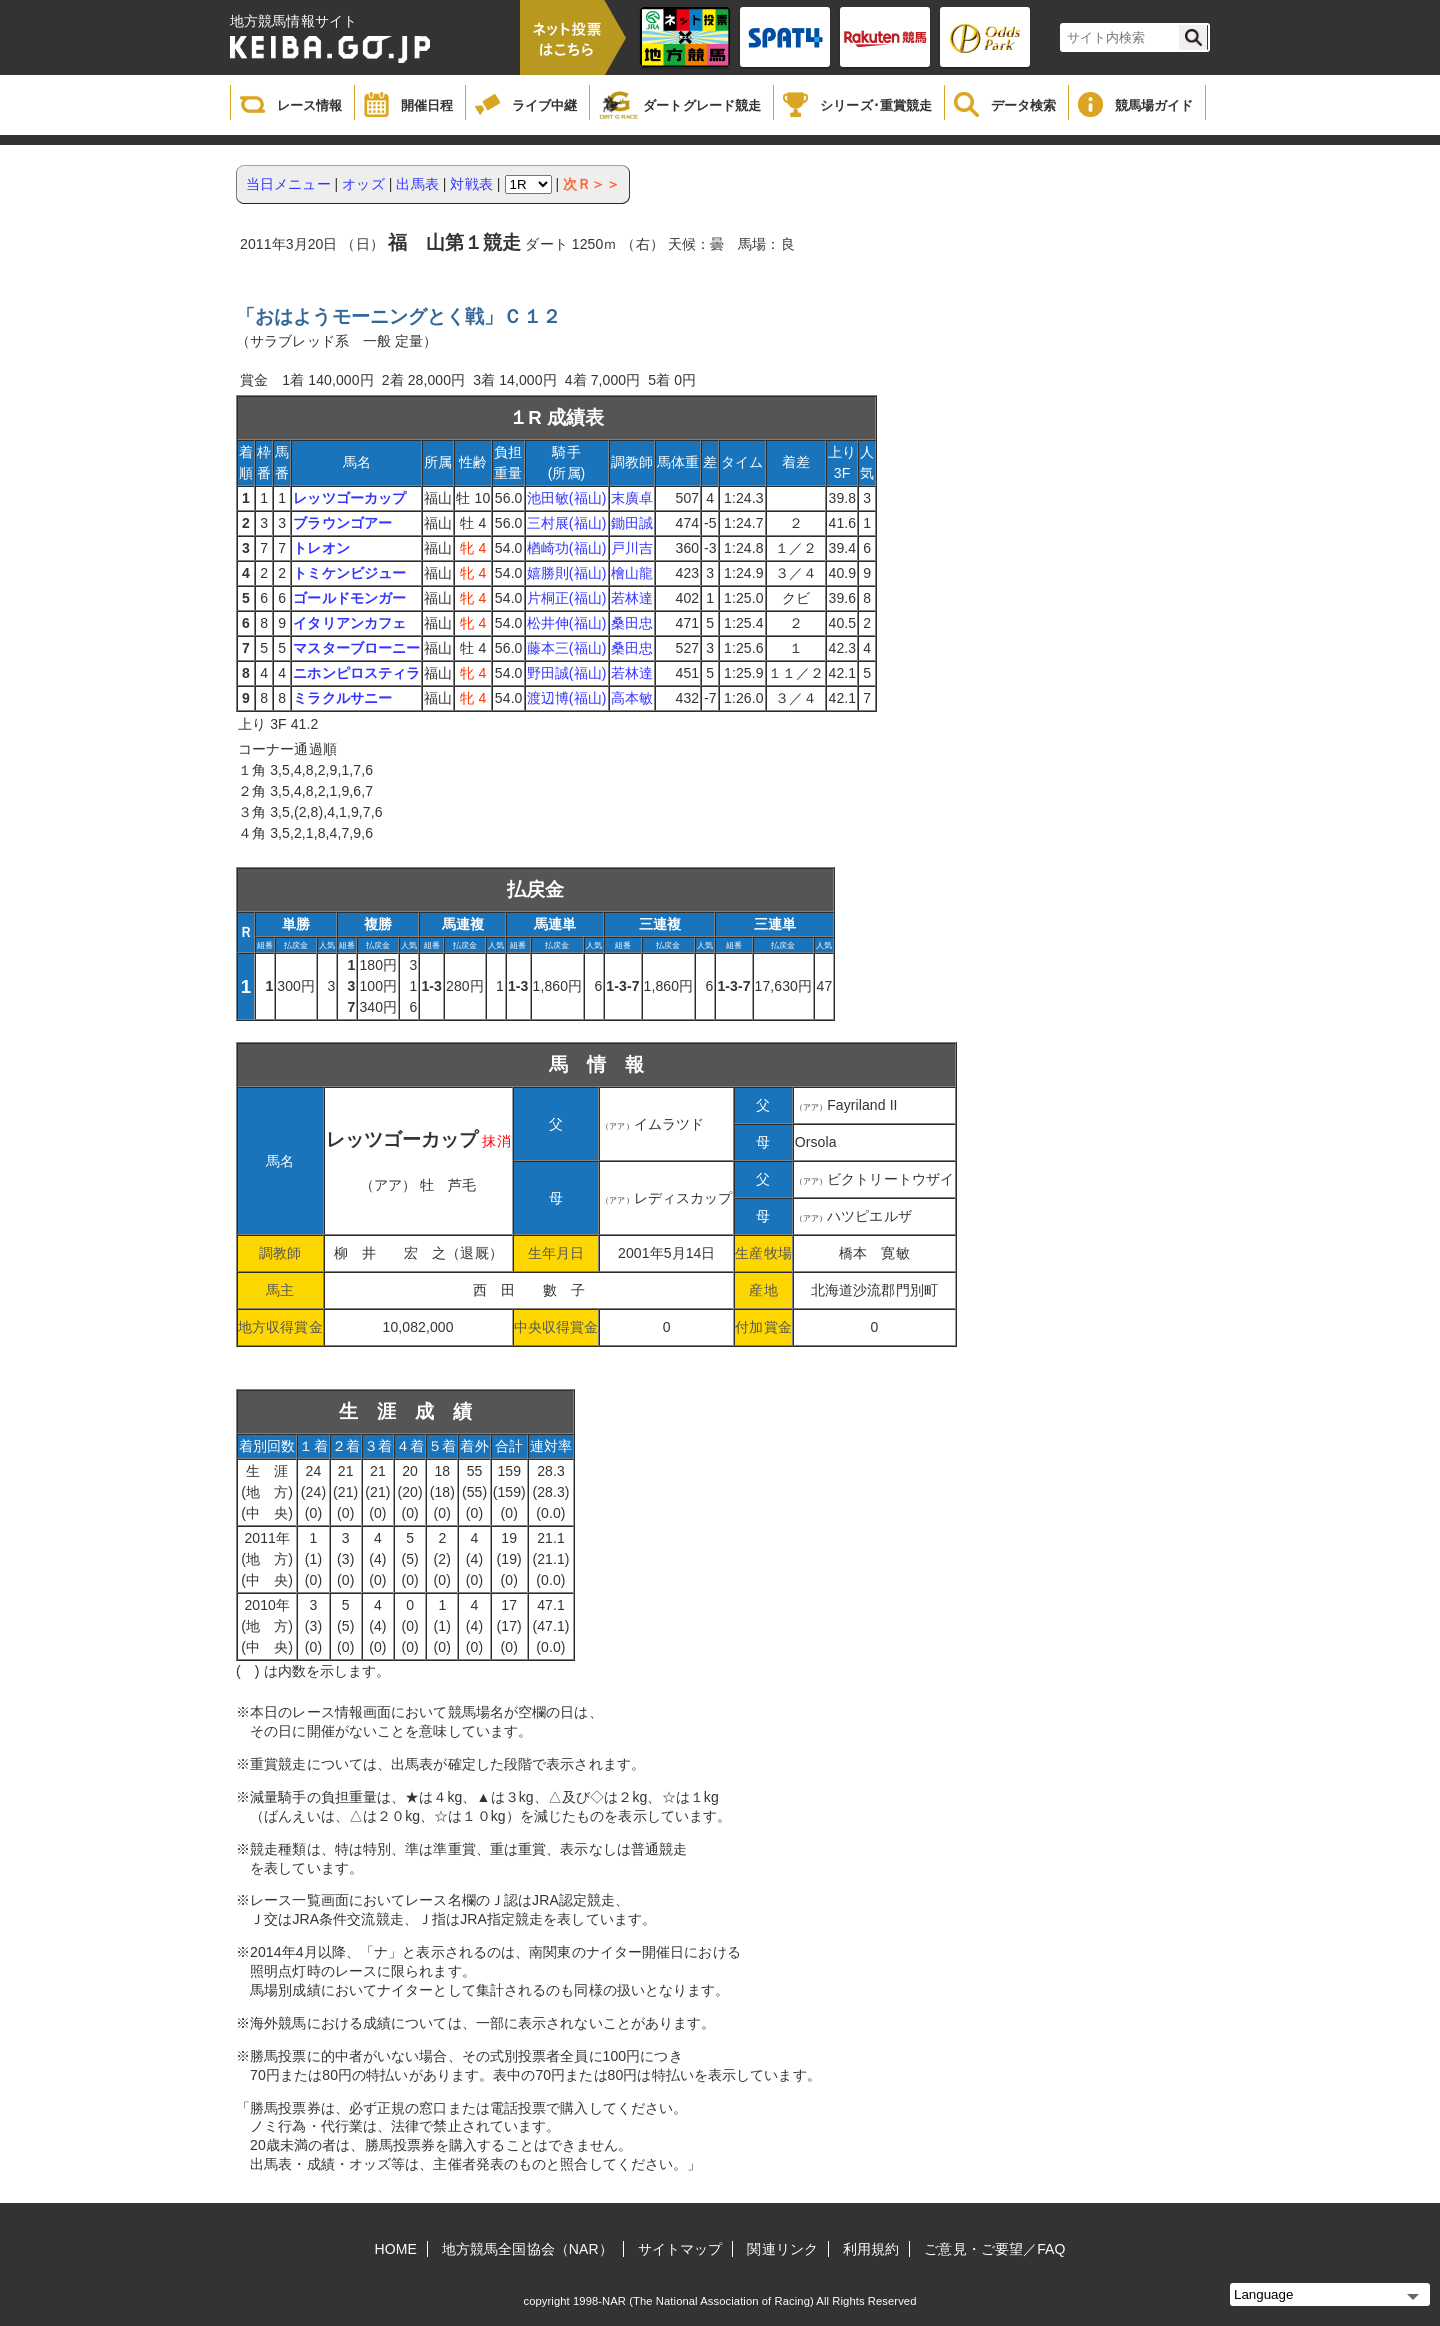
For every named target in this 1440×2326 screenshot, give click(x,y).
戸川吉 (632, 548)
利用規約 (871, 2249)
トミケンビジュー (349, 573)
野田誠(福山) (567, 673)
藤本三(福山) (567, 648)
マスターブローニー (356, 648)
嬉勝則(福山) (567, 573)
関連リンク (782, 2249)
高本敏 (632, 698)
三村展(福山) (567, 523)
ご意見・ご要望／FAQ (994, 2249)
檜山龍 (632, 573)
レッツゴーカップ (349, 498)
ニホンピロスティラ (356, 673)
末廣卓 (632, 498)
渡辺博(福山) (567, 698)
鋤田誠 (632, 523)
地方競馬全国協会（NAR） (527, 2249)
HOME (396, 2249)
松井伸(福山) (567, 623)
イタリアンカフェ (349, 623)
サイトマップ (680, 2249)
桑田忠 (632, 623)
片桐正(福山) (567, 598)
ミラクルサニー (342, 698)
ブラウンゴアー (342, 523)
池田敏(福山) (567, 498)
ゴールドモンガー (349, 598)
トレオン (321, 548)
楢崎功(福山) (567, 548)
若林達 (632, 598)
